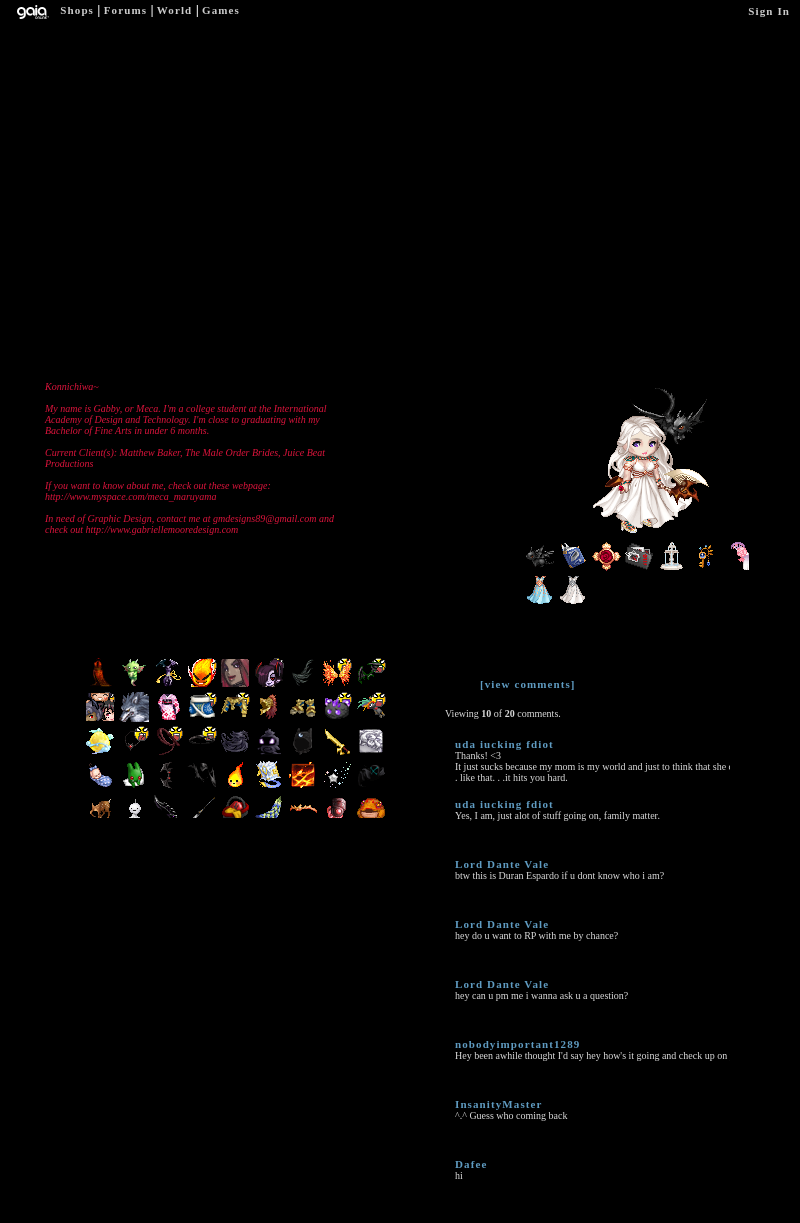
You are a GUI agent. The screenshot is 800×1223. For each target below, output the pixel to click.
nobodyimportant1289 (517, 1044)
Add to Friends (237, 69)
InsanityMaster (499, 1104)
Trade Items (387, 68)
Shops (77, 10)
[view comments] (528, 684)
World (174, 10)
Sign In (769, 11)
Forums (125, 10)
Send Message (312, 69)
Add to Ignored (462, 68)
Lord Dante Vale (502, 864)
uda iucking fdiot (504, 744)
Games (221, 10)
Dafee (471, 1164)
